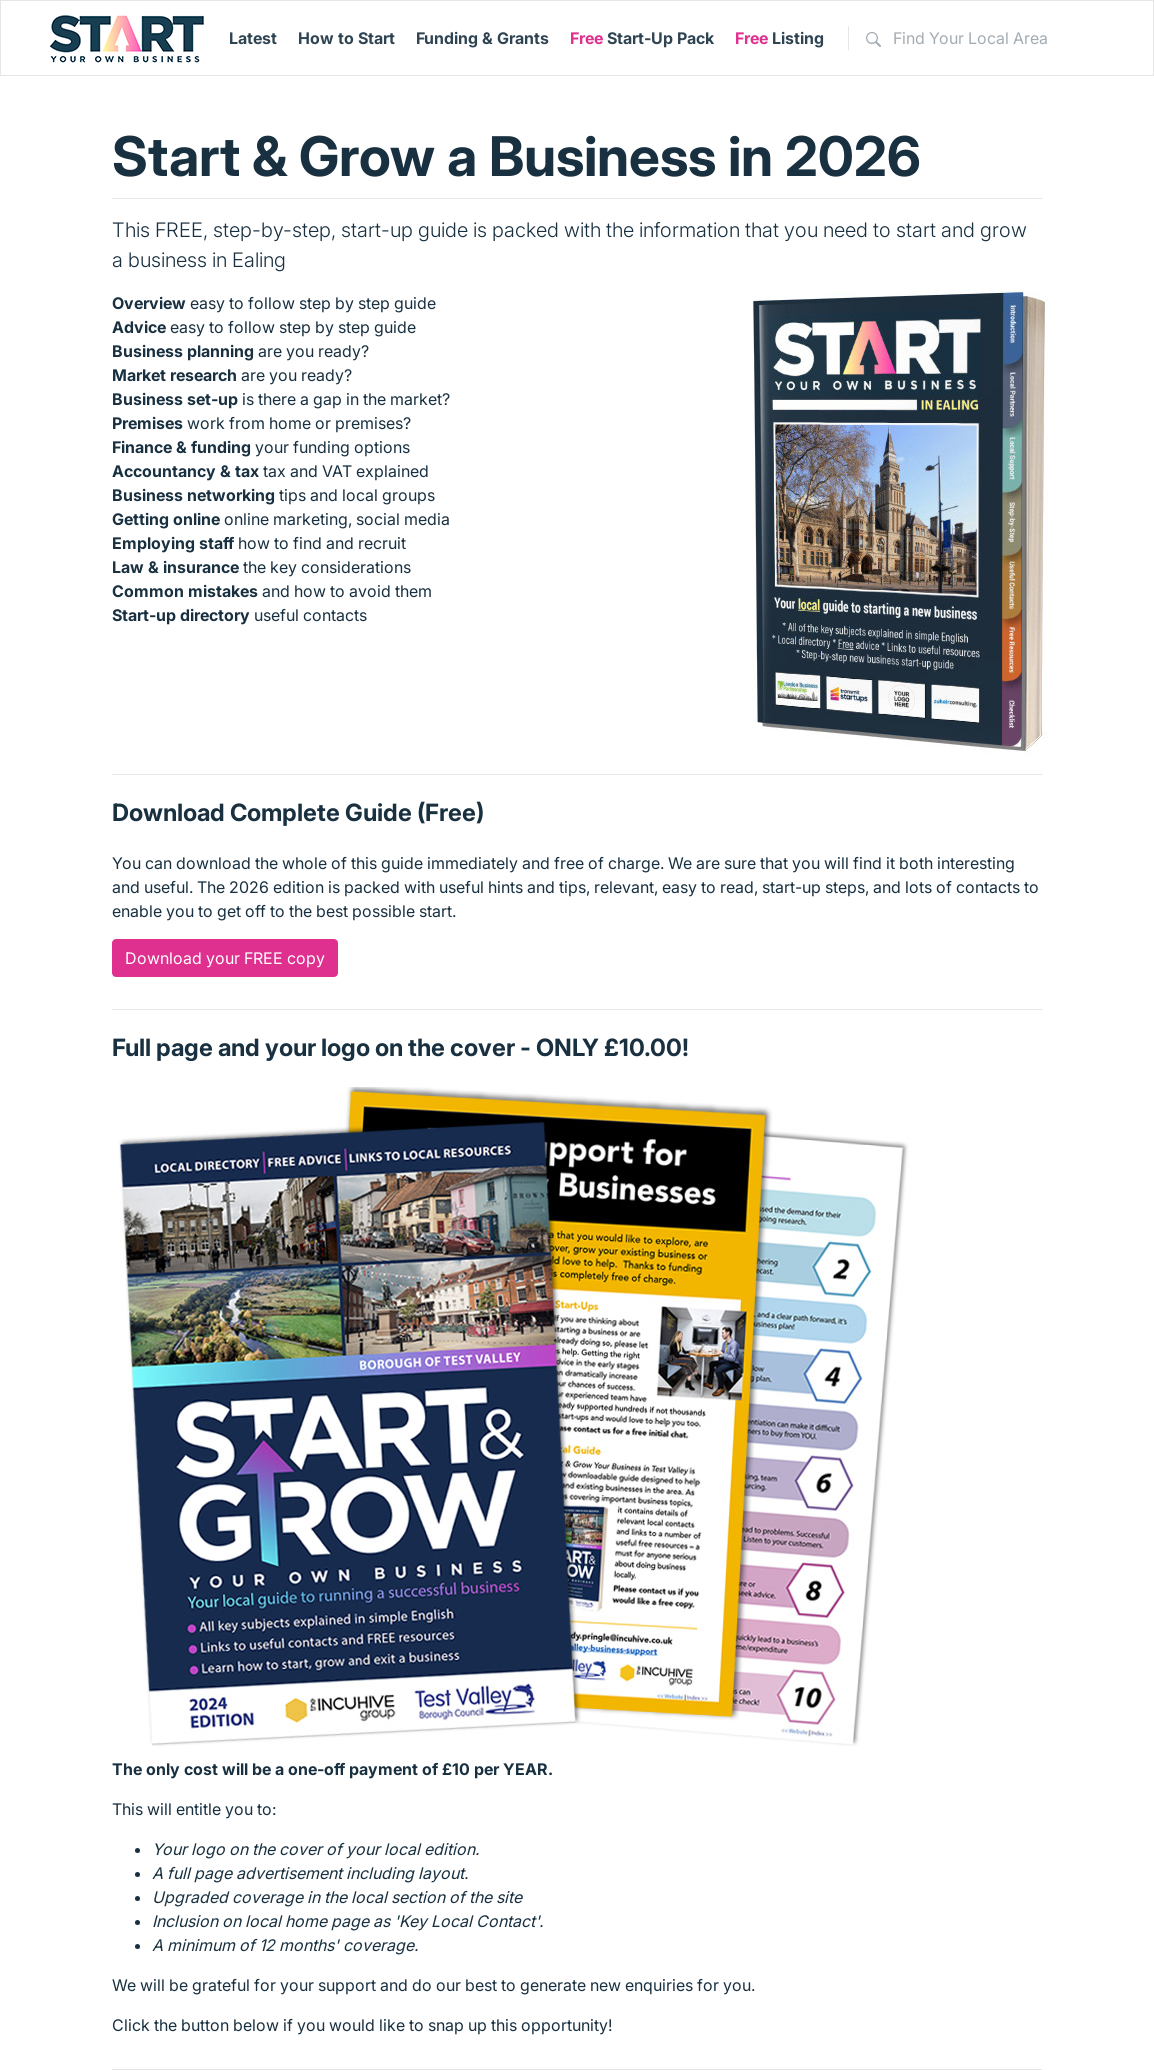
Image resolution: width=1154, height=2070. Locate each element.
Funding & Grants (482, 38)
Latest (253, 38)
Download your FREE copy (225, 958)
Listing (779, 38)
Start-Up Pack (642, 38)
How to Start (346, 38)
